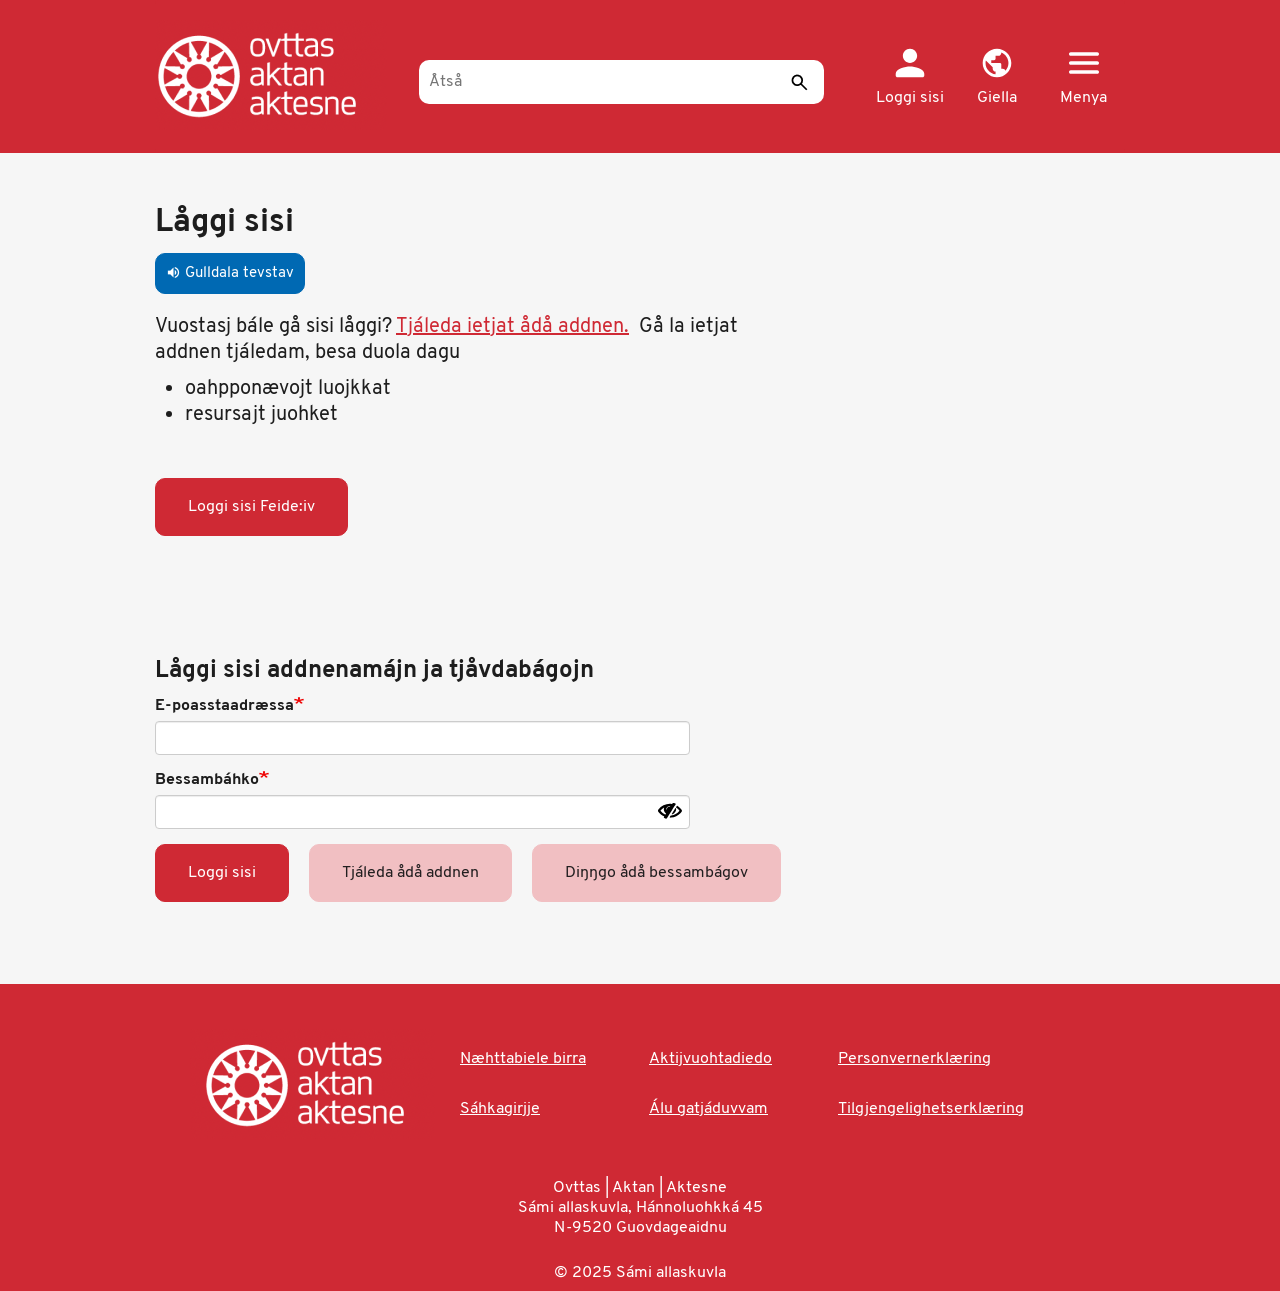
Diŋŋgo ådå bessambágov (656, 873)
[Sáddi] (799, 82)
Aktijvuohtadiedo (710, 1059)
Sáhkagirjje (500, 1109)
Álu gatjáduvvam (708, 1109)
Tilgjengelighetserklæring (931, 1109)
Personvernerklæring (914, 1059)
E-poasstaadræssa (224, 706)
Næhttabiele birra (523, 1059)
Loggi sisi (222, 873)
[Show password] (670, 811)
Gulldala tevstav (230, 273)
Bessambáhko (207, 780)
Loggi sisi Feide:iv (251, 507)
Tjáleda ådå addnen (410, 873)
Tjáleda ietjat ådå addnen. (512, 327)
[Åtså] (621, 82)
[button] (996, 78)
